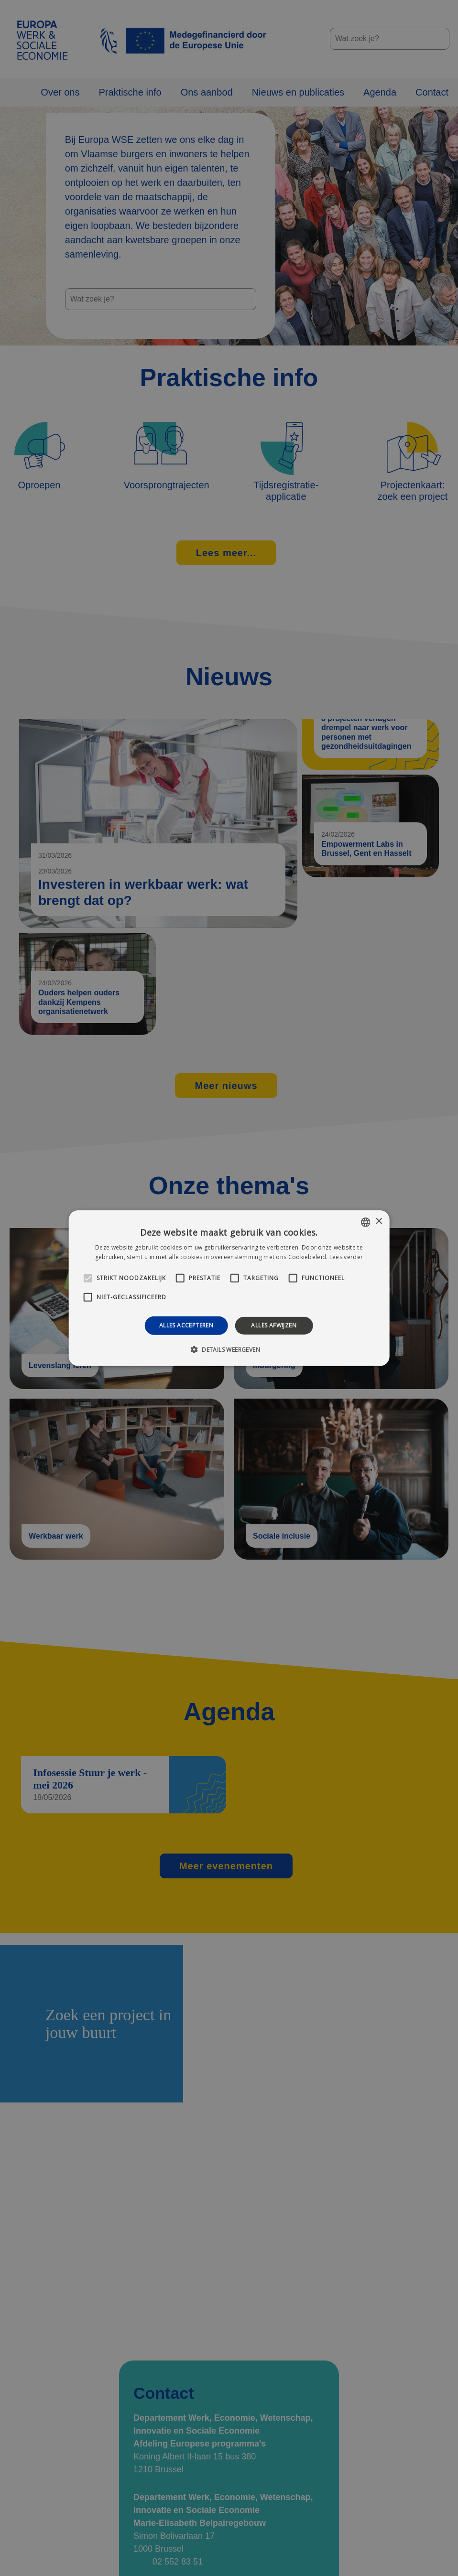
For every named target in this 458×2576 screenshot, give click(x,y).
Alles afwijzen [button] (273, 1325)
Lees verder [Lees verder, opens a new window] (346, 1257)
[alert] (229, 1288)
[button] (229, 1349)
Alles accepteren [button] (186, 1325)
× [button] (378, 1221)
